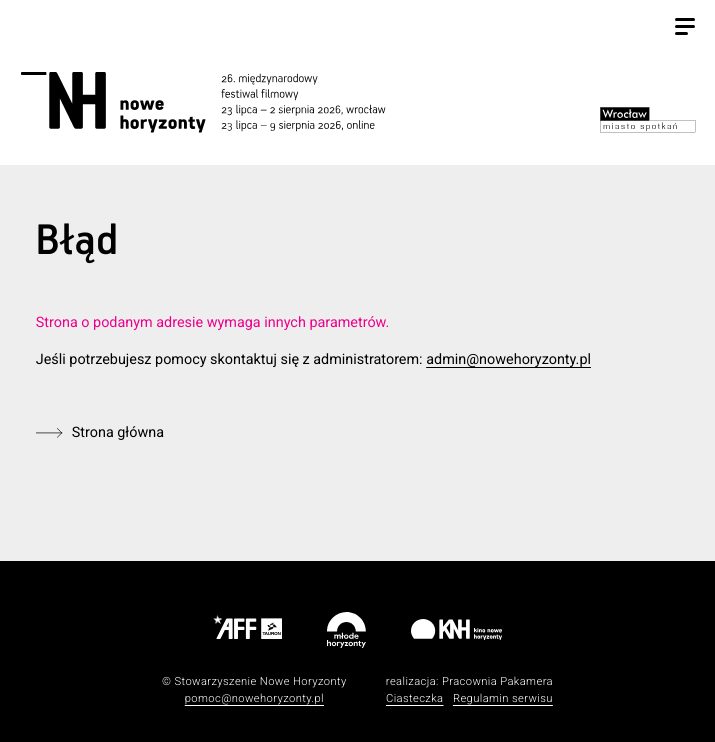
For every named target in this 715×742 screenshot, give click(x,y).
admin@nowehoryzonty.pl (508, 359)
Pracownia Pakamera (497, 681)
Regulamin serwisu (503, 698)
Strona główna (118, 432)
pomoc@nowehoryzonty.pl (254, 698)
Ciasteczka (415, 698)
